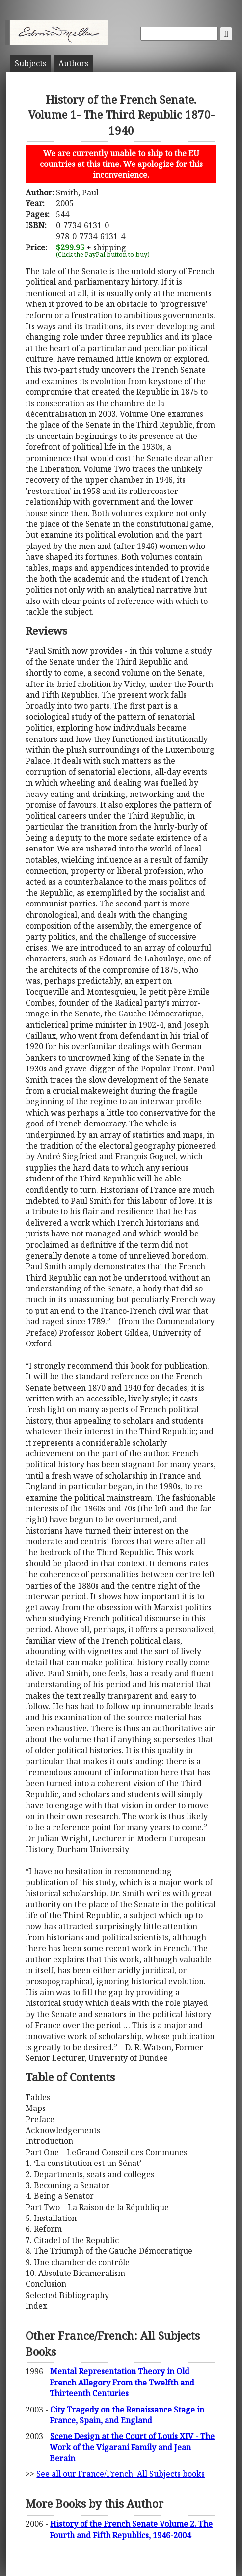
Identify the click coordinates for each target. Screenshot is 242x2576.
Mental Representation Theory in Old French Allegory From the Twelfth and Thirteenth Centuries (122, 2382)
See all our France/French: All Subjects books (120, 2473)
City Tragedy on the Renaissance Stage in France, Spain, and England (127, 2415)
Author (73, 63)
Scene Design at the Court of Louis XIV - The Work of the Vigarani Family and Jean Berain (132, 2447)
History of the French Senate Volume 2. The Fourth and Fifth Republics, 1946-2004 (131, 2529)
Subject (30, 63)
